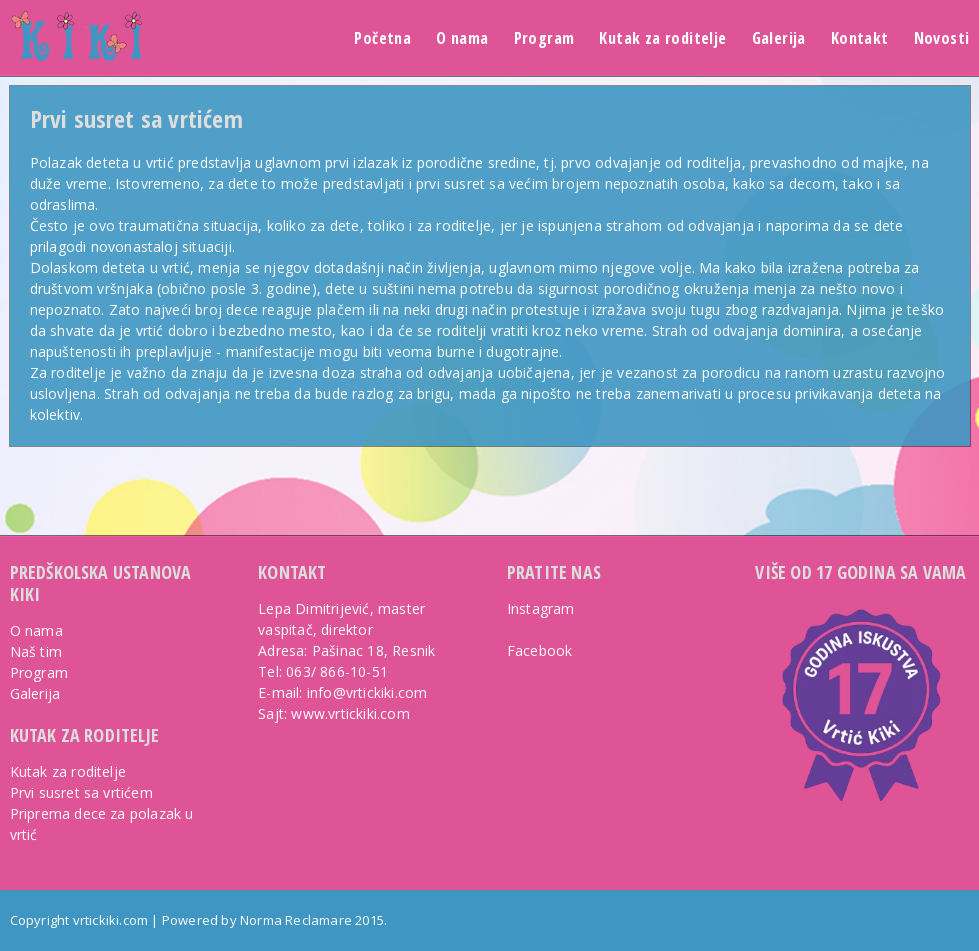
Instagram (541, 608)
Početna (382, 38)
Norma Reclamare (296, 920)
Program (544, 38)
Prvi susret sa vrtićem (136, 118)
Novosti (942, 38)
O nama (462, 38)
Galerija (779, 38)
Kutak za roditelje (662, 38)
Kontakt (860, 38)
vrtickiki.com (111, 920)
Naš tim (36, 651)
